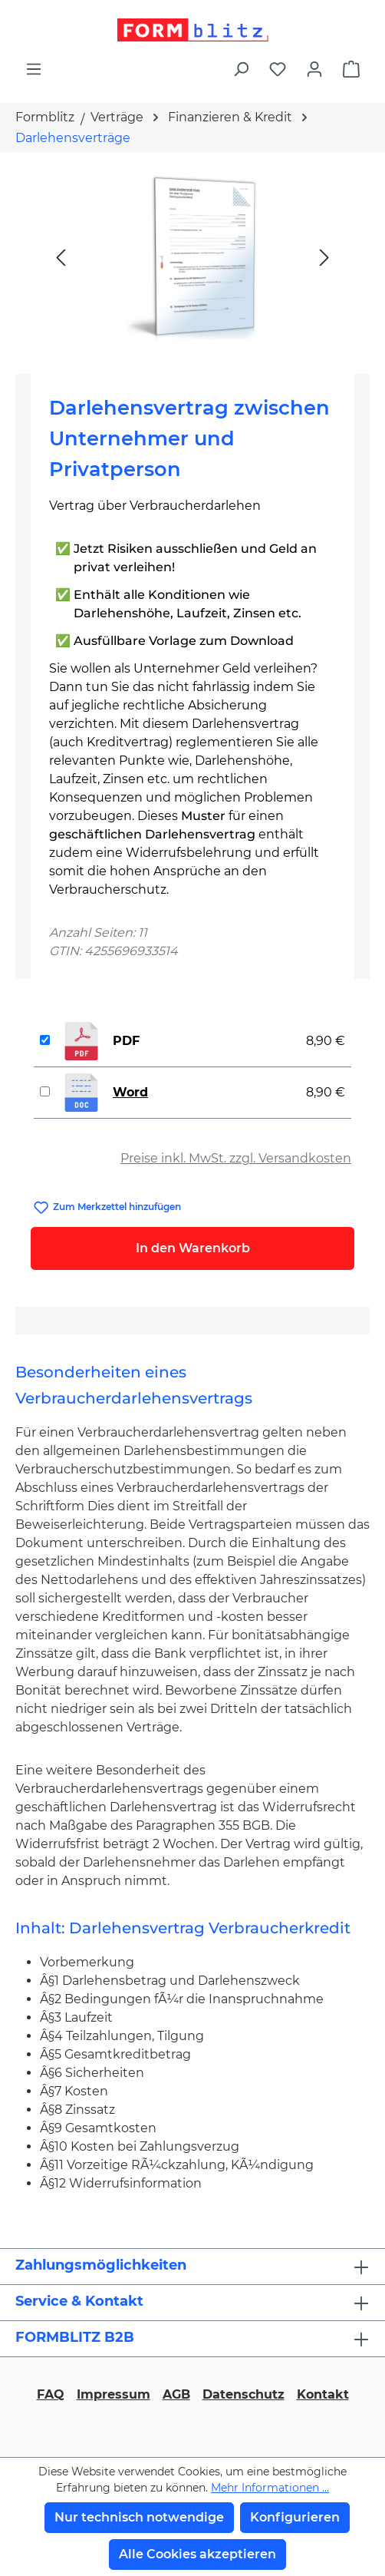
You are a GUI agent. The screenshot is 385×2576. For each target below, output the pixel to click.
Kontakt (323, 2394)
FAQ (50, 2394)
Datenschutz (243, 2394)
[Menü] (33, 69)
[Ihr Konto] (314, 69)
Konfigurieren (295, 2517)
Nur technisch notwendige (139, 2517)
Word (130, 1092)
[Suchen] (240, 69)
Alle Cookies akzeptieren (197, 2554)
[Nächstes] (324, 257)
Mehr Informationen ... (270, 2488)
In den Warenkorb (193, 1248)
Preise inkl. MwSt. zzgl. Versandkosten (235, 1158)
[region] (192, 257)
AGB (176, 2394)
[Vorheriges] (60, 257)
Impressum (113, 2394)
